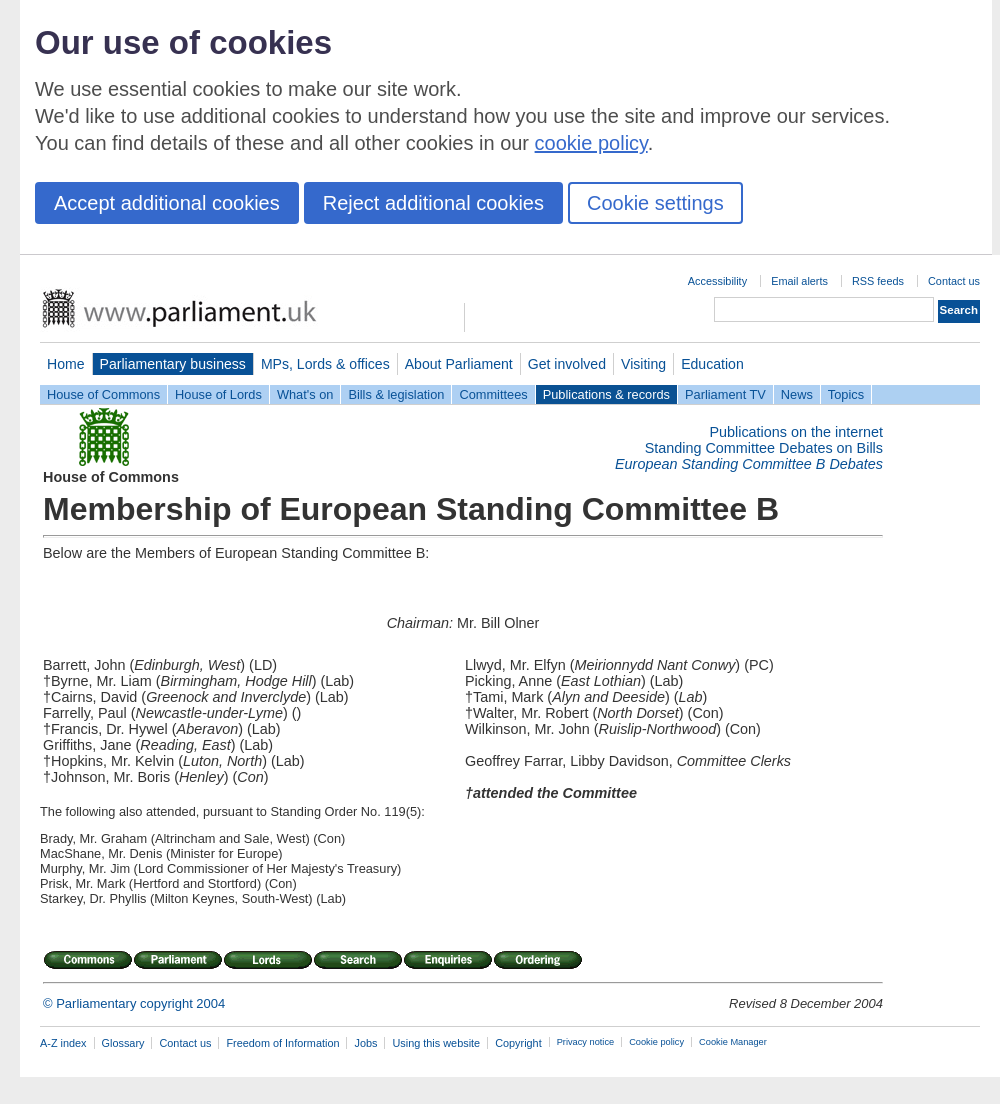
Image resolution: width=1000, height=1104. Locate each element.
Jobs (365, 1043)
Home (66, 364)
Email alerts (799, 281)
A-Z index (63, 1043)
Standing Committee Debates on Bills (764, 448)
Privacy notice (585, 1042)
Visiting (643, 364)
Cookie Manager (733, 1042)
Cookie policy (656, 1042)
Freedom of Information (282, 1043)
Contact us (954, 281)
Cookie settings (655, 203)
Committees (493, 394)
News (797, 394)
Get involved (567, 364)
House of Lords (218, 394)
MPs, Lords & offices (325, 364)
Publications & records (606, 394)
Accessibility (717, 281)
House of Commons (103, 394)
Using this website (436, 1043)
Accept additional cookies (167, 203)
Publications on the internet (796, 432)
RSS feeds (878, 281)
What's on (305, 394)
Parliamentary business (173, 364)
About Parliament (459, 364)
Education (712, 364)
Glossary (123, 1043)
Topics (846, 394)
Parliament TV (725, 394)
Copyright (518, 1043)
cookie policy (591, 143)
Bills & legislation (396, 394)
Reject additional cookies (433, 203)
